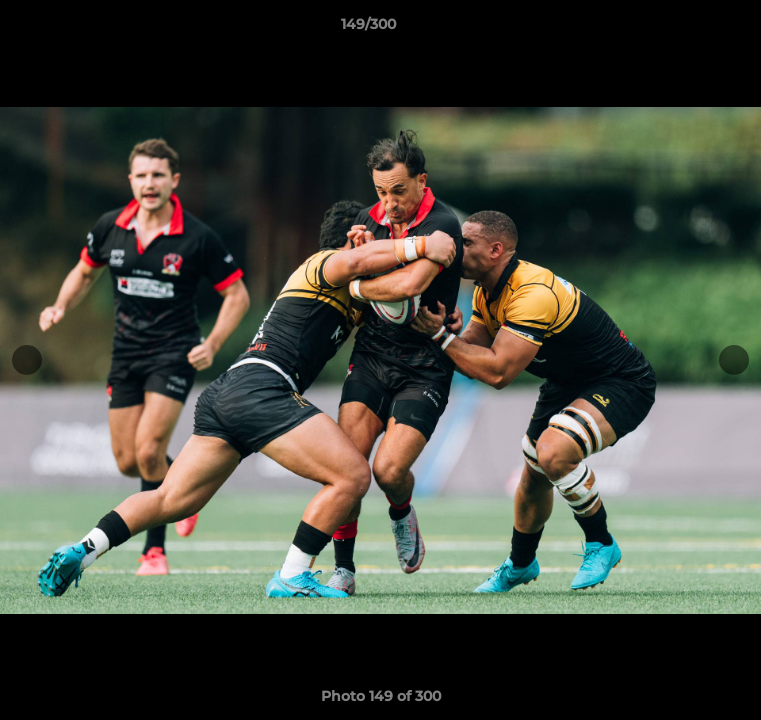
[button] (689, 29)
